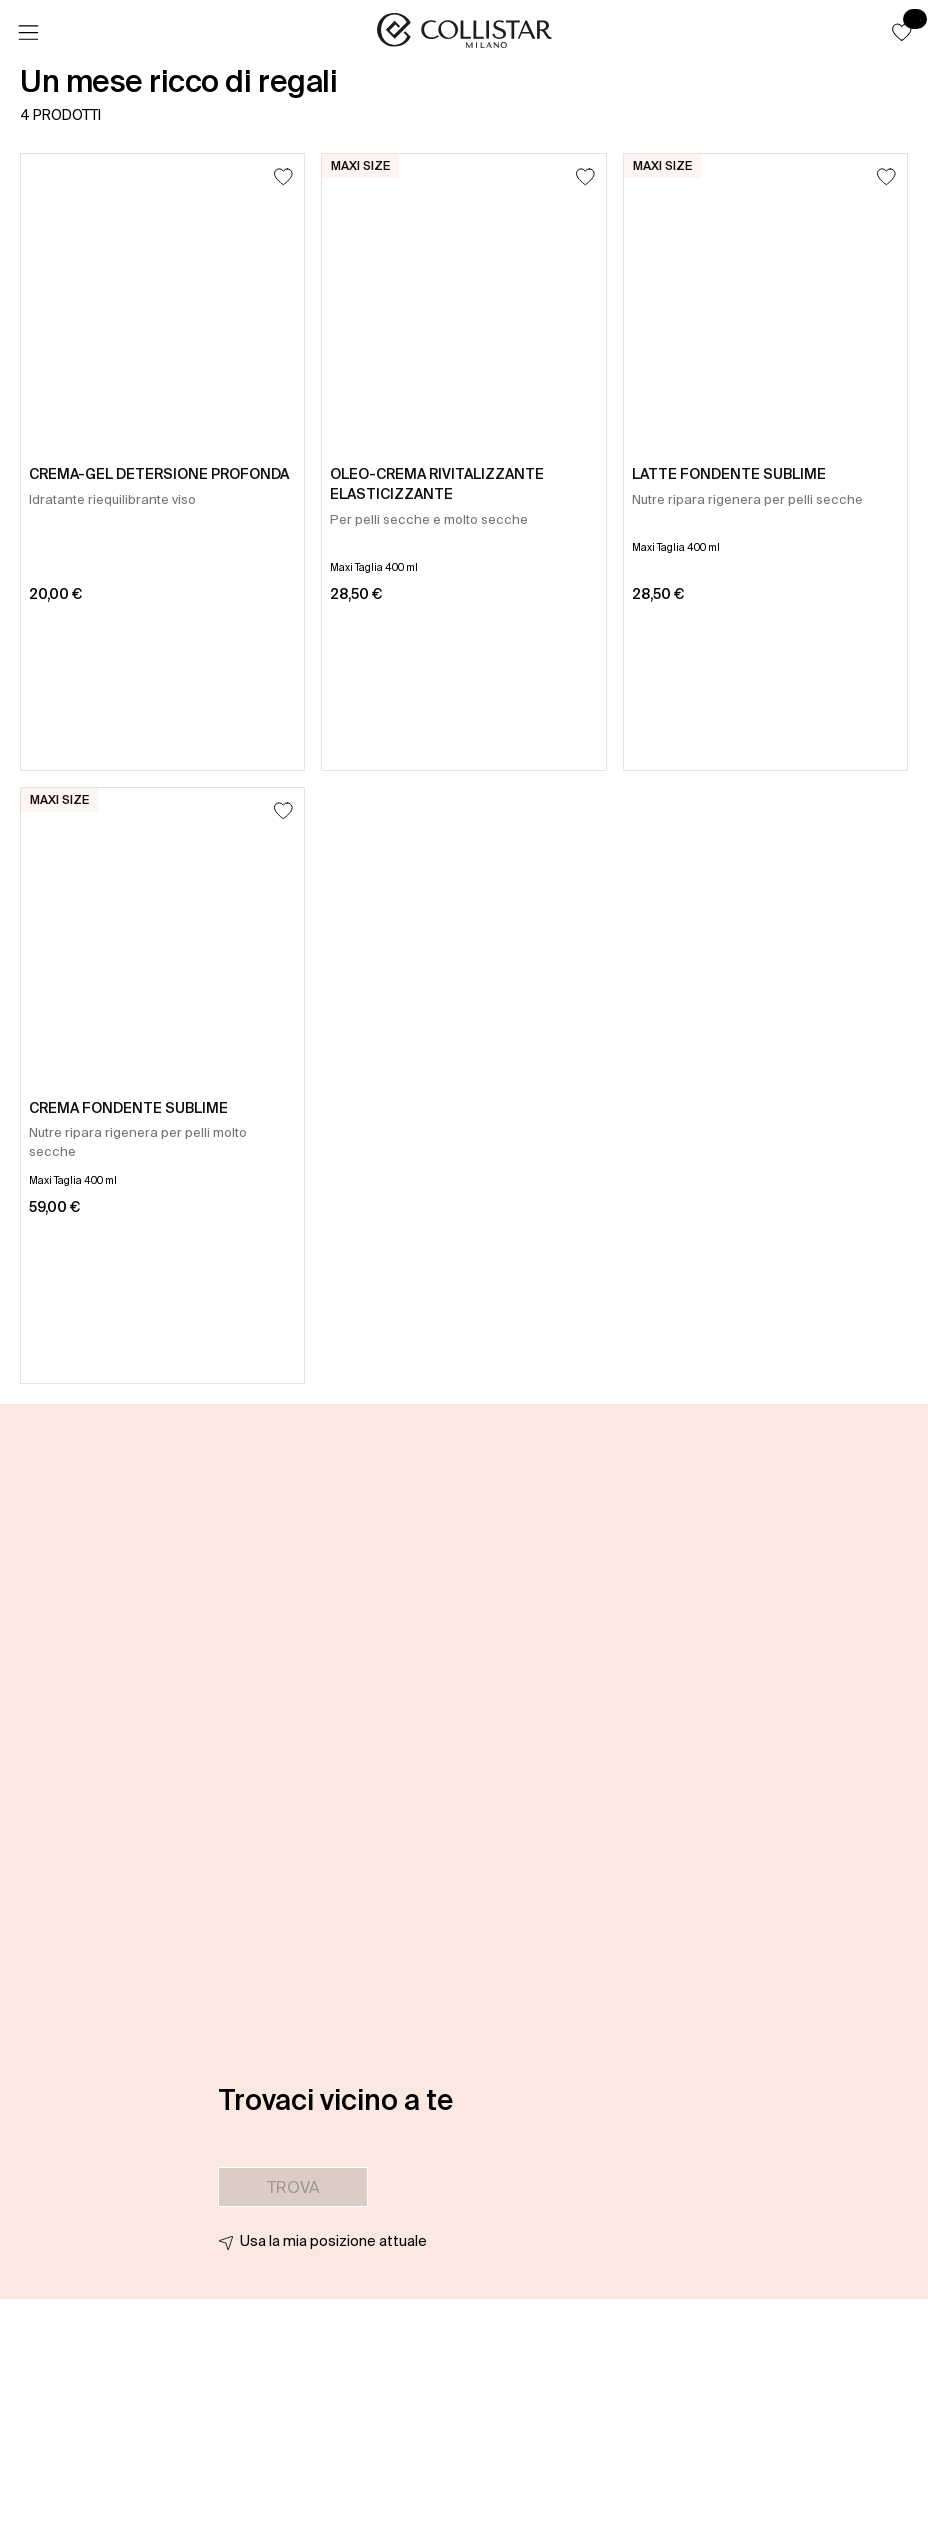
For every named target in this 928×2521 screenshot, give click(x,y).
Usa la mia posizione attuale (333, 2241)
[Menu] (28, 33)
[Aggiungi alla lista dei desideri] (283, 176)
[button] (902, 32)
